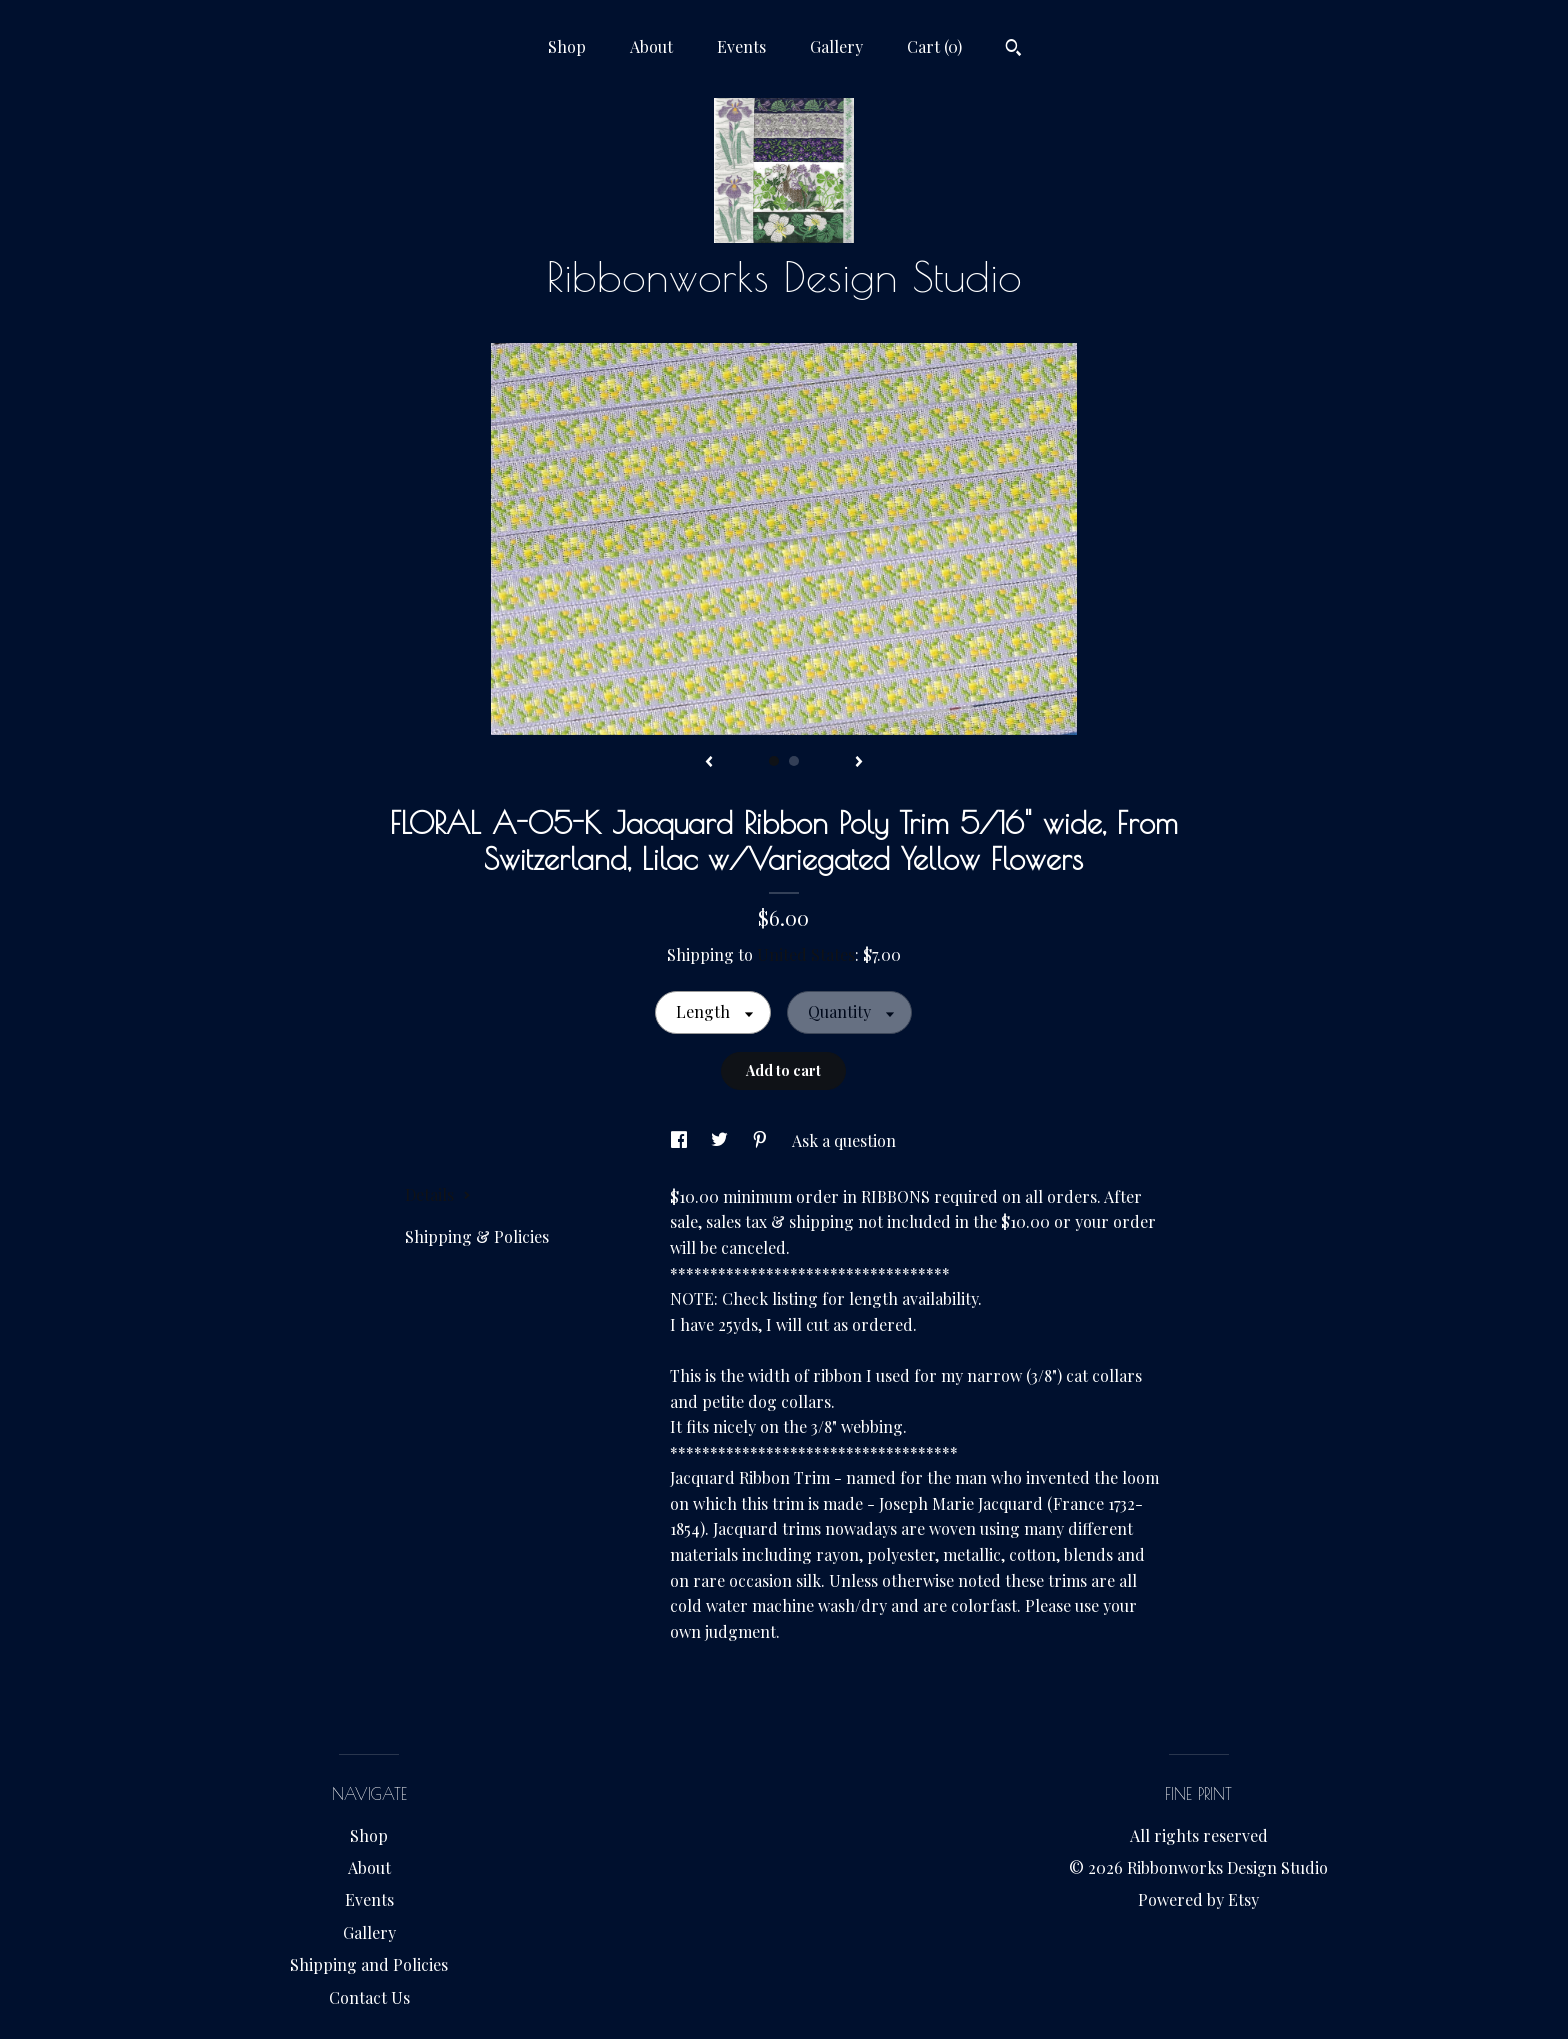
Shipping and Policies (369, 1964)
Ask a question (844, 1140)
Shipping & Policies (477, 1236)
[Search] (1013, 50)
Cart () (934, 46)
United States (806, 954)
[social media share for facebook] (681, 1140)
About (651, 46)
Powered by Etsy (1198, 1899)
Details (438, 1194)
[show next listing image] (859, 763)
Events (741, 46)
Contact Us (369, 1997)
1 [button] (774, 761)
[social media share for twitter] (721, 1140)
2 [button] (794, 761)
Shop (567, 46)
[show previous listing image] (709, 763)
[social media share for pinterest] (762, 1140)
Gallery (836, 46)
